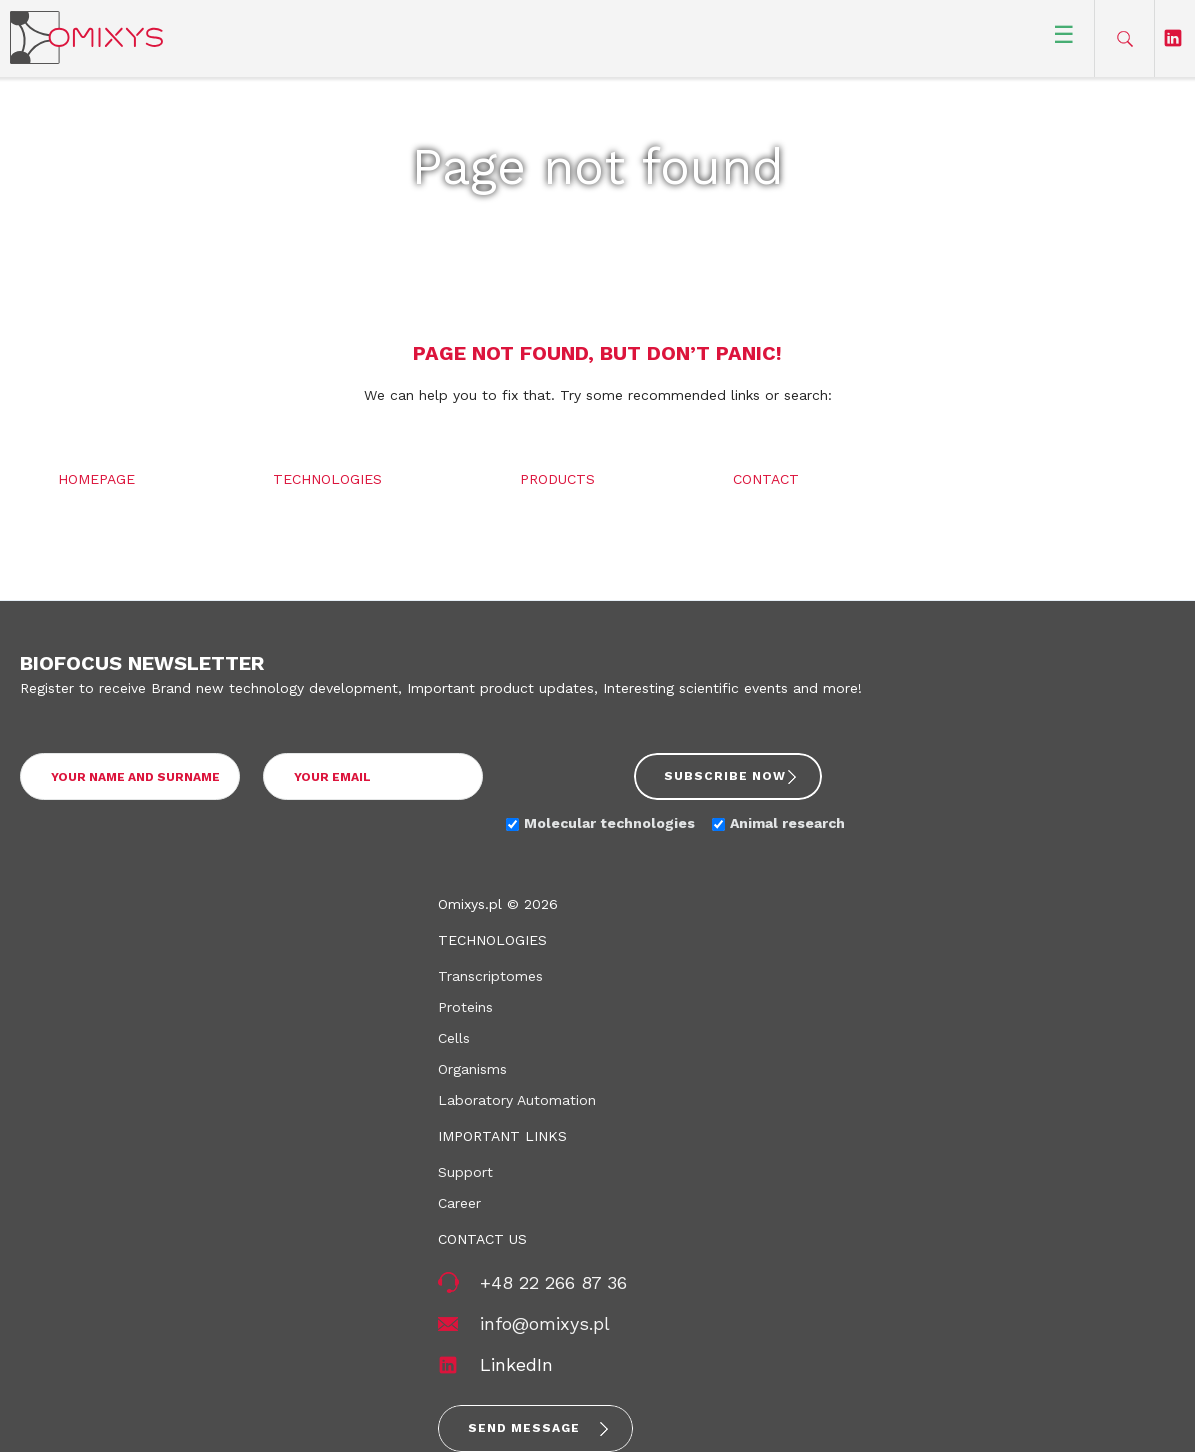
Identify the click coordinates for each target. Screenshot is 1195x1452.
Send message (524, 1428)
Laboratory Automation (517, 1100)
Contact (766, 479)
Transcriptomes (490, 976)
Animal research (787, 823)
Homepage (96, 479)
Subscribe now (725, 776)
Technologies (327, 479)
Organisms (472, 1069)
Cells (454, 1038)
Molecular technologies (609, 823)
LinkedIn (516, 1364)
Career (459, 1203)
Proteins (465, 1007)
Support (465, 1172)
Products (557, 479)
